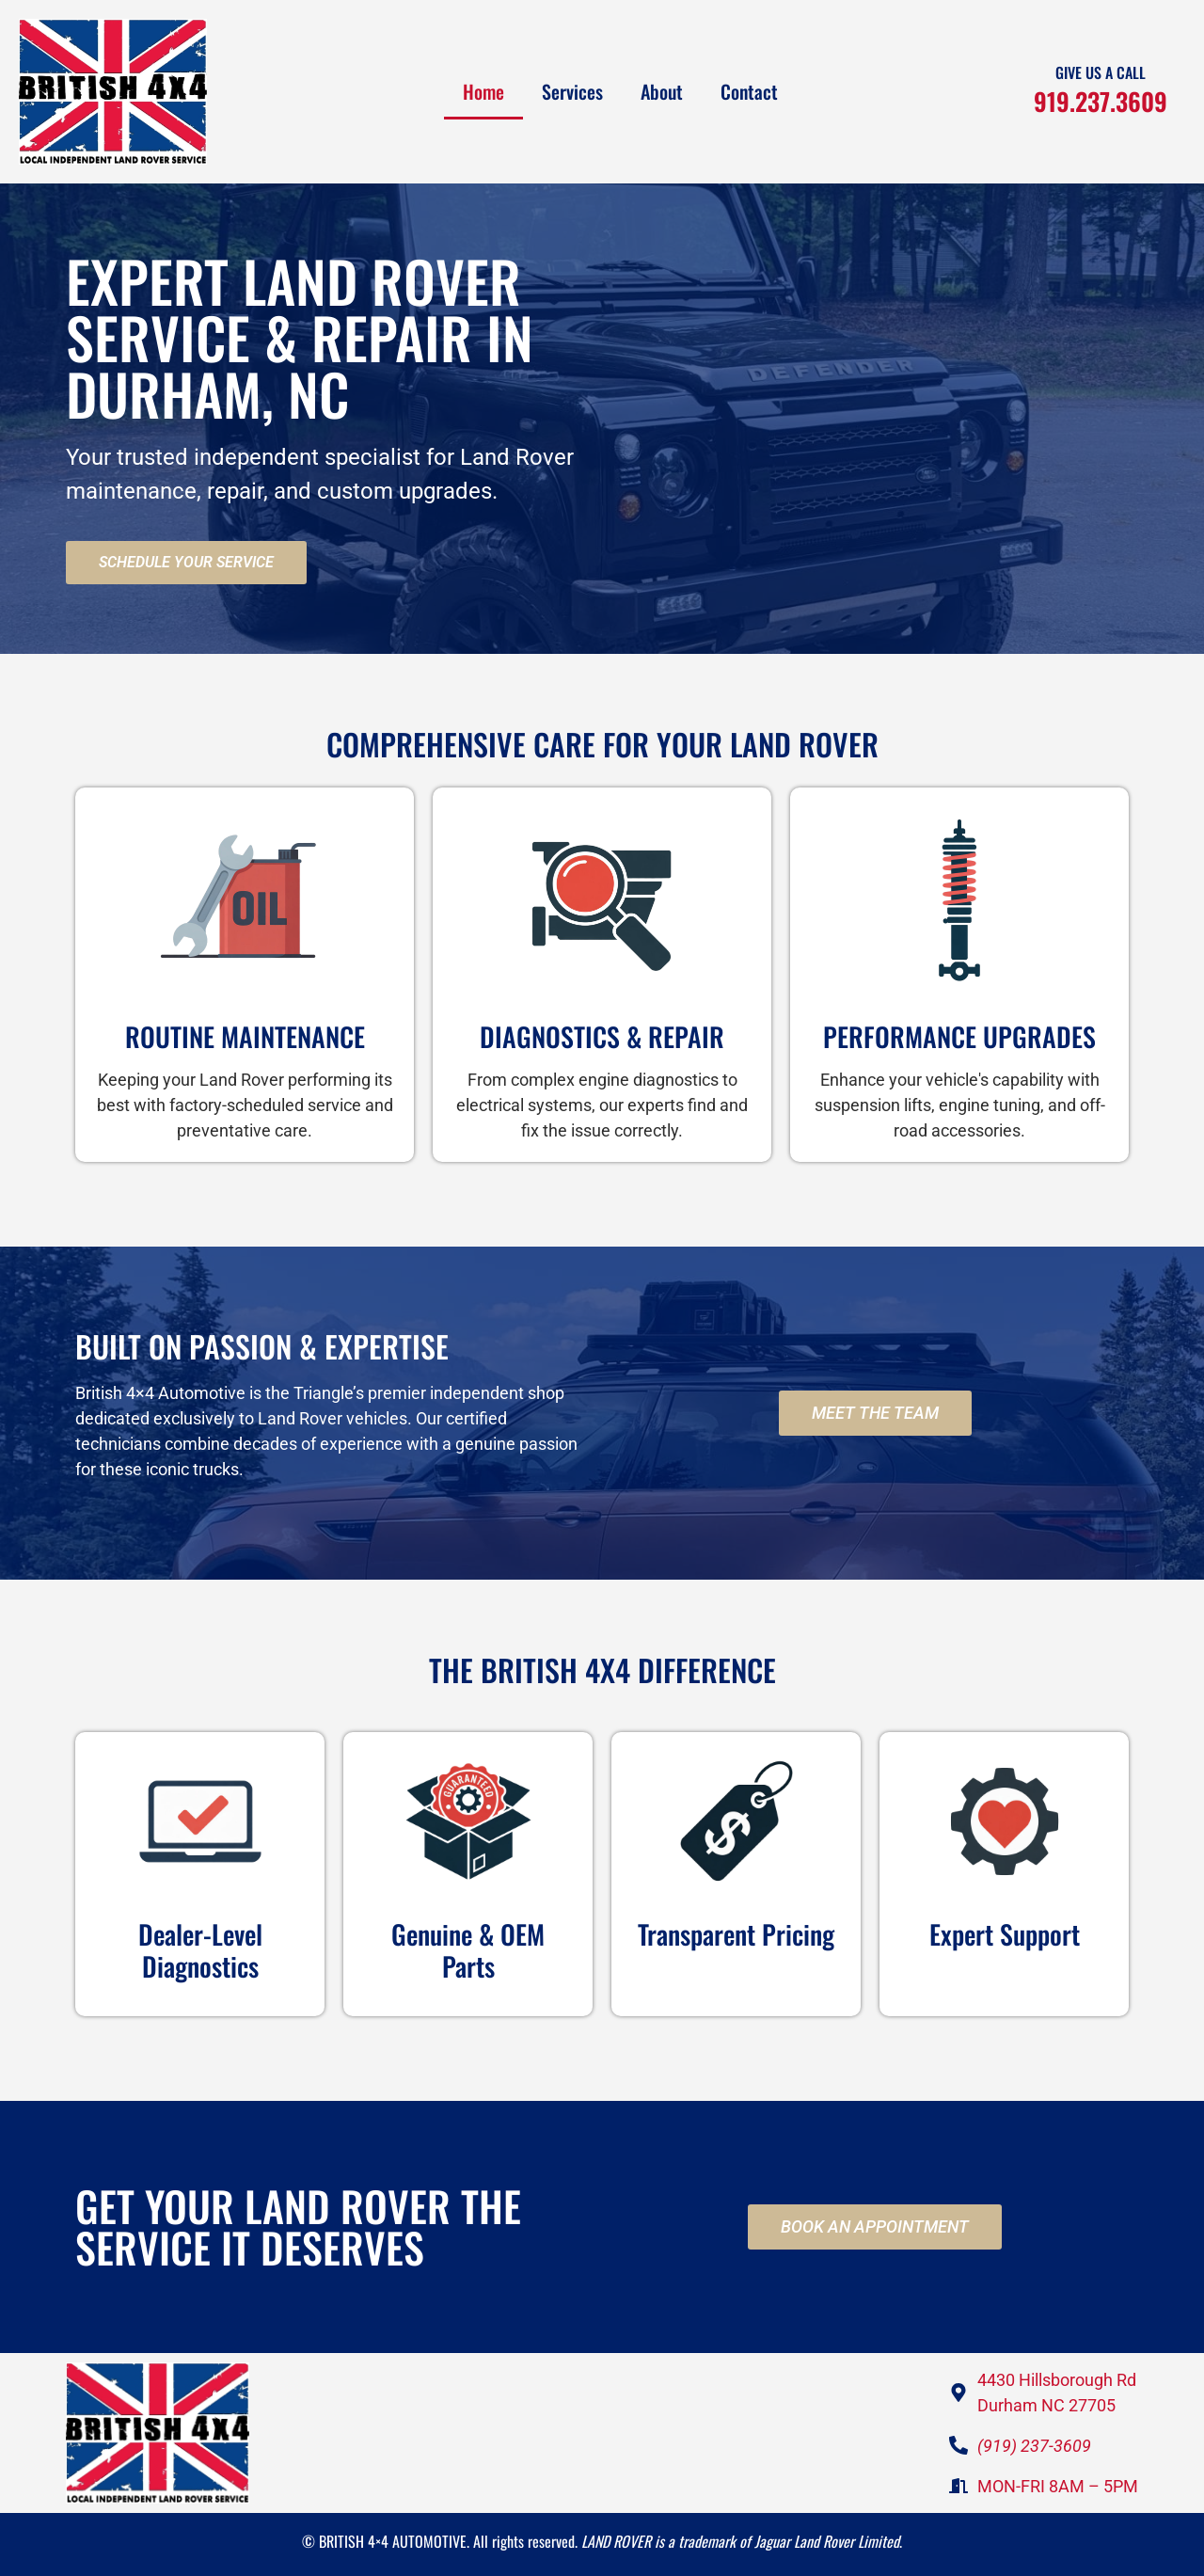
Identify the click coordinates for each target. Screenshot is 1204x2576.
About (662, 91)
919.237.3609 (1100, 101)
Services (572, 91)
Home (483, 91)
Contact (749, 91)
